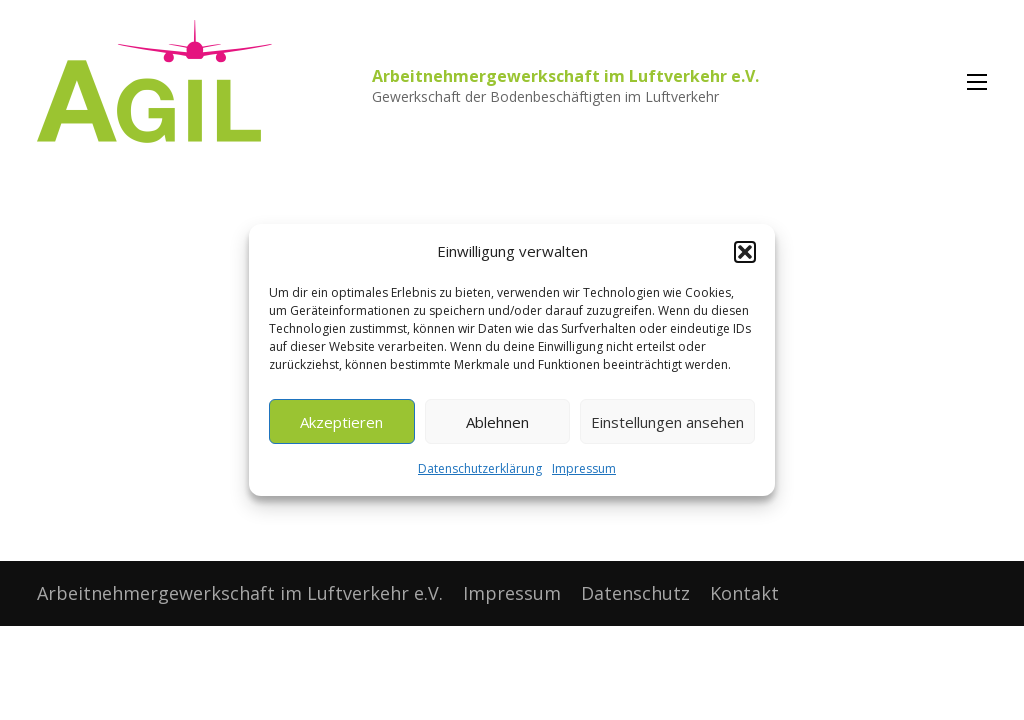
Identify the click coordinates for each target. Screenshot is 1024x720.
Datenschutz (635, 593)
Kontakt (744, 593)
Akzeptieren (341, 422)
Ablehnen (497, 422)
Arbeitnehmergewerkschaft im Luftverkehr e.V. (565, 76)
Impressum (584, 468)
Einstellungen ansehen (667, 422)
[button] (745, 252)
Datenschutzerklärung (480, 468)
